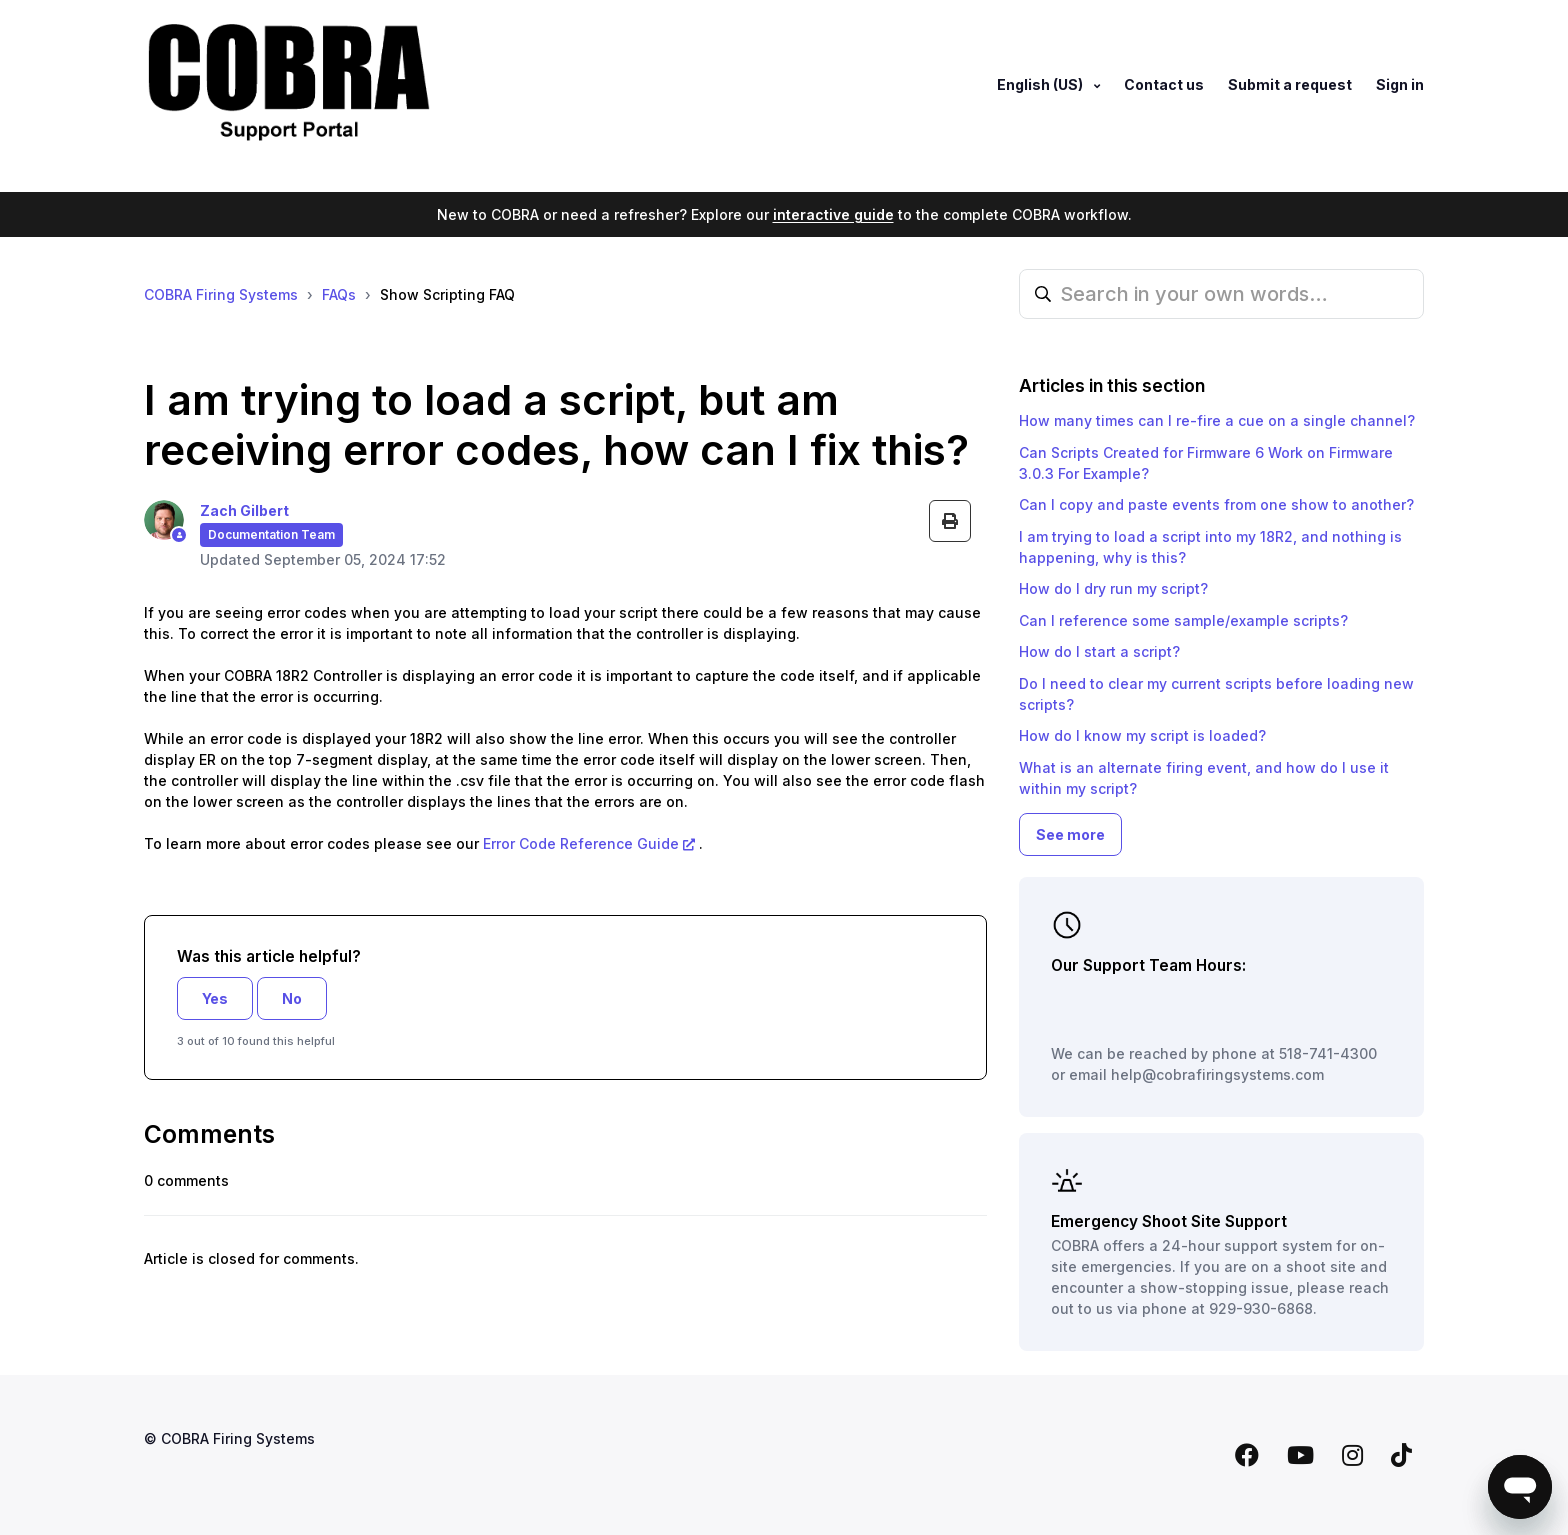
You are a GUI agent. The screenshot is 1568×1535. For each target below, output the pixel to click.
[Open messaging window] (1520, 1487)
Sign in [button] (1400, 84)
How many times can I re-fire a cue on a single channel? (1217, 420)
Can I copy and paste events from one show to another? (1216, 504)
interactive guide (833, 214)
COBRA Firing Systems (221, 294)
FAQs (339, 294)
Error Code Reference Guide (579, 843)
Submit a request (1290, 84)
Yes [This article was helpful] (215, 998)
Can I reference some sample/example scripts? (1183, 620)
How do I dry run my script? (1113, 588)
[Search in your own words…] (1221, 294)
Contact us (1164, 84)
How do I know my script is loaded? (1142, 735)
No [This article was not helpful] (292, 998)
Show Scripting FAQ (447, 294)
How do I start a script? (1099, 651)
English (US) (1041, 84)
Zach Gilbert (244, 510)
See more (1070, 834)
